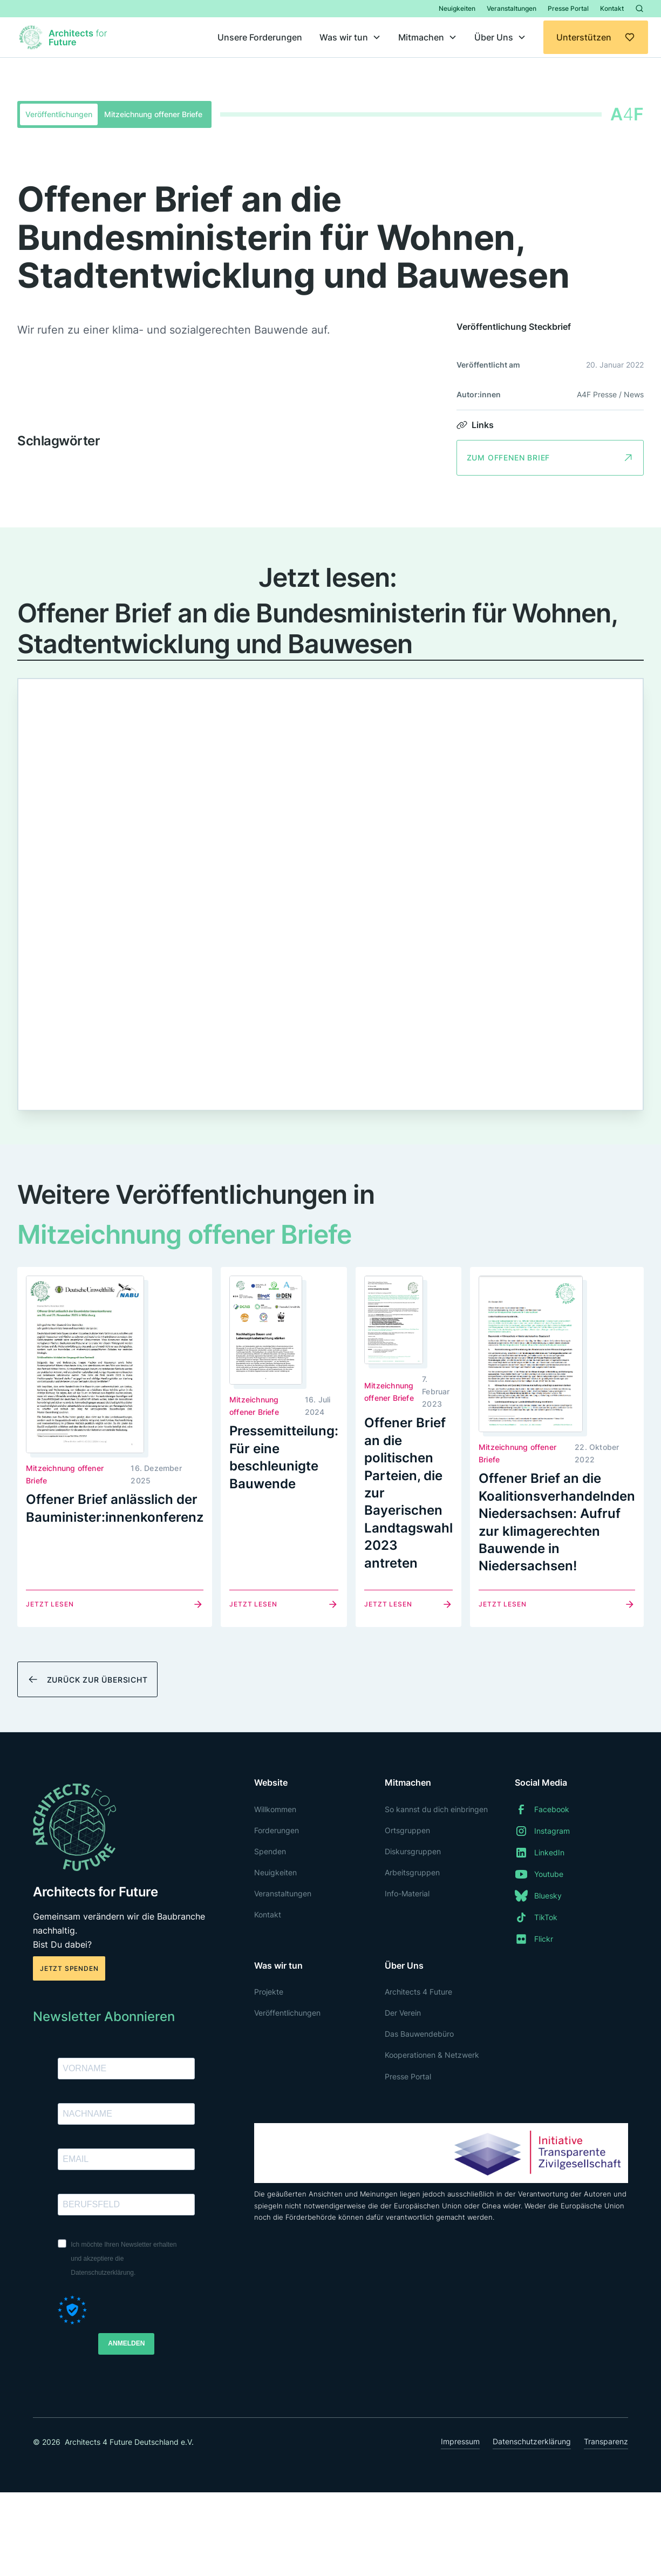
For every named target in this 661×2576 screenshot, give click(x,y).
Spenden (270, 1851)
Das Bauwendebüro (419, 2033)
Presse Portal (568, 8)
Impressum (460, 2441)
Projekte (268, 1991)
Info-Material (407, 1893)
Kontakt (612, 8)
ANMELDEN (126, 2343)
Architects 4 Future (418, 1991)
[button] (350, 37)
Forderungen (276, 1830)
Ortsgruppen (407, 1830)
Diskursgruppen (413, 1851)
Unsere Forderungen (259, 37)
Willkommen (275, 1809)
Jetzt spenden (69, 1968)
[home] (65, 37)
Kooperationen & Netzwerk (432, 2054)
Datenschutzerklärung (532, 2441)
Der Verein (403, 2012)
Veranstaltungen (511, 8)
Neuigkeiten (457, 8)
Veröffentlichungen (287, 2012)
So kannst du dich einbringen (436, 1809)
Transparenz (606, 2441)
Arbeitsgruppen (412, 1872)
